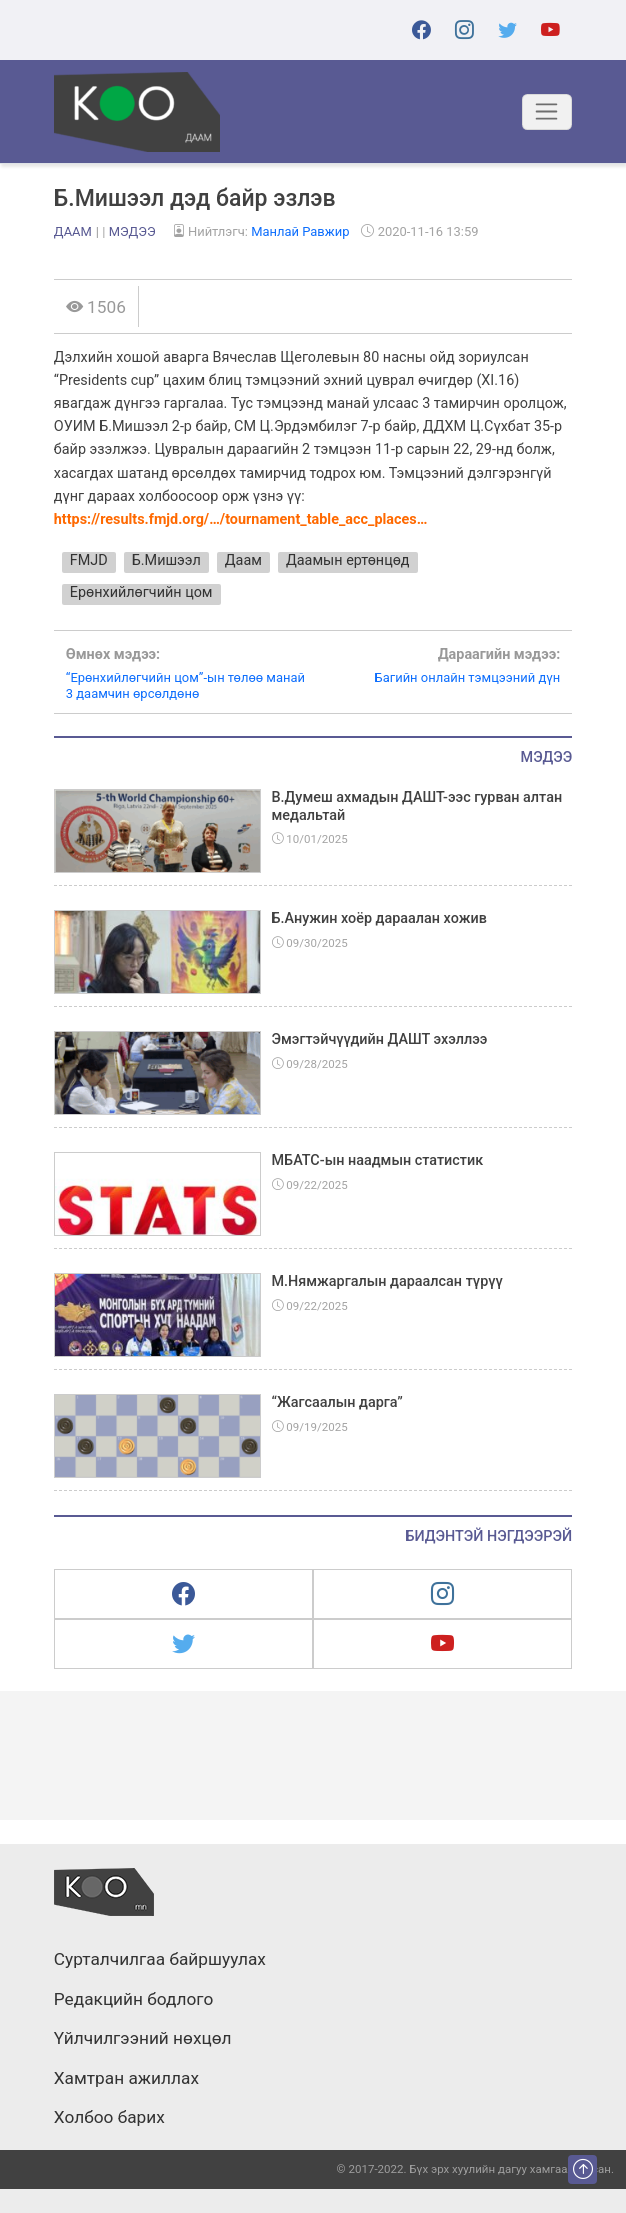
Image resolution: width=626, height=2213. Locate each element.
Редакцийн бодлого (133, 2000)
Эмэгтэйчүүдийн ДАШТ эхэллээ (380, 1039)
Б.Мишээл (166, 560)
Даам (73, 231)
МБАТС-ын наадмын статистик (378, 1160)
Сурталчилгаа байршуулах (160, 1960)
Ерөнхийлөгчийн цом (141, 592)
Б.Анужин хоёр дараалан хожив (379, 918)
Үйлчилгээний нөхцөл (143, 2039)
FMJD (89, 560)
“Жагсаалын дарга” (337, 1402)
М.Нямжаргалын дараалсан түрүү (387, 1281)
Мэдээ (132, 231)
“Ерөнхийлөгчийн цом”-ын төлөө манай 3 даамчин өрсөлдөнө (189, 674)
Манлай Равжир (300, 231)
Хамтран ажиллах (126, 2079)
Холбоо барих (109, 2118)
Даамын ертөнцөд (348, 560)
